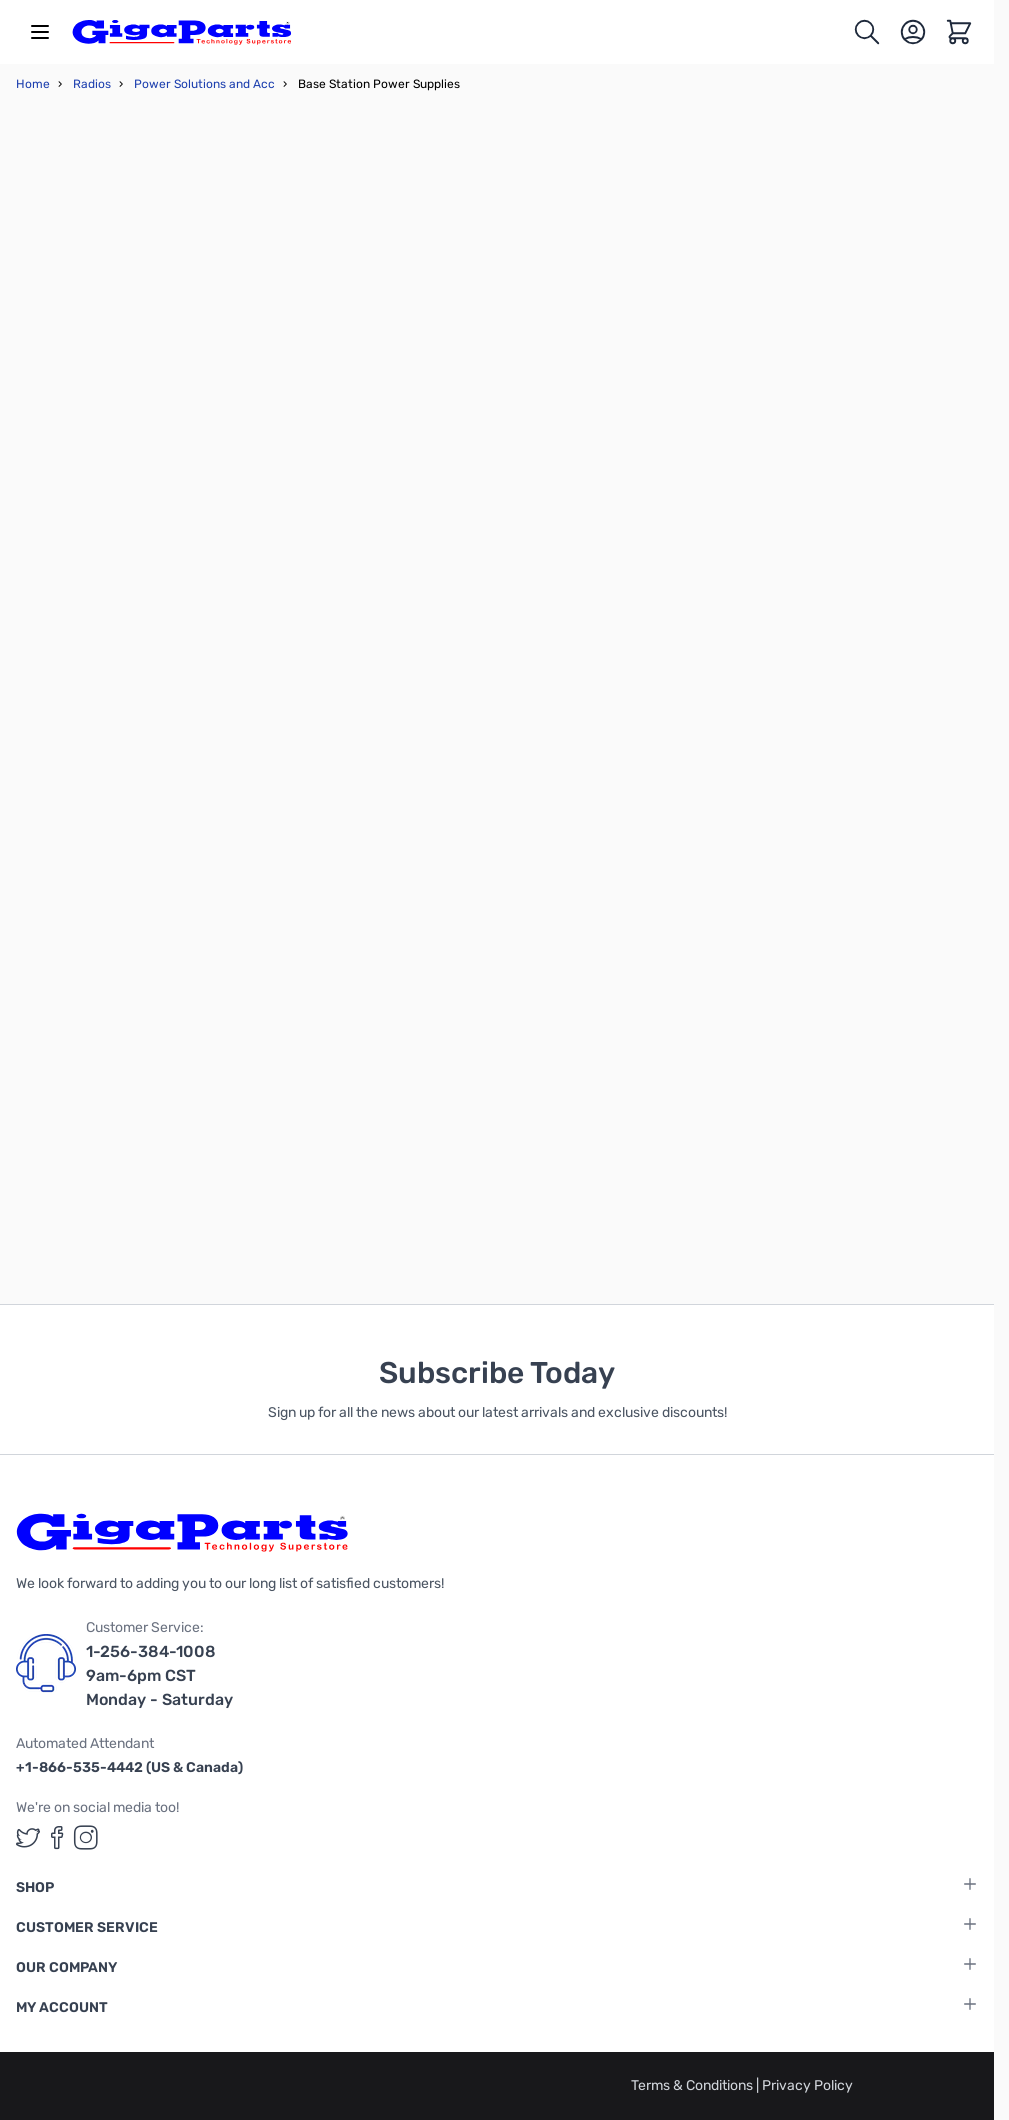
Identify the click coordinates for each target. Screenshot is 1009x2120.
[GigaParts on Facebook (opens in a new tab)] (57, 1837)
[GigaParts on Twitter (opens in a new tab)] (28, 1837)
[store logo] (182, 32)
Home (33, 84)
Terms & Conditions (693, 2085)
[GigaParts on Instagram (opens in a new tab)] (86, 1837)
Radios (92, 84)
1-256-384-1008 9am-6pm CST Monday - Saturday (159, 1675)
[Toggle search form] (867, 32)
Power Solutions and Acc (204, 84)
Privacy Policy (807, 2085)
